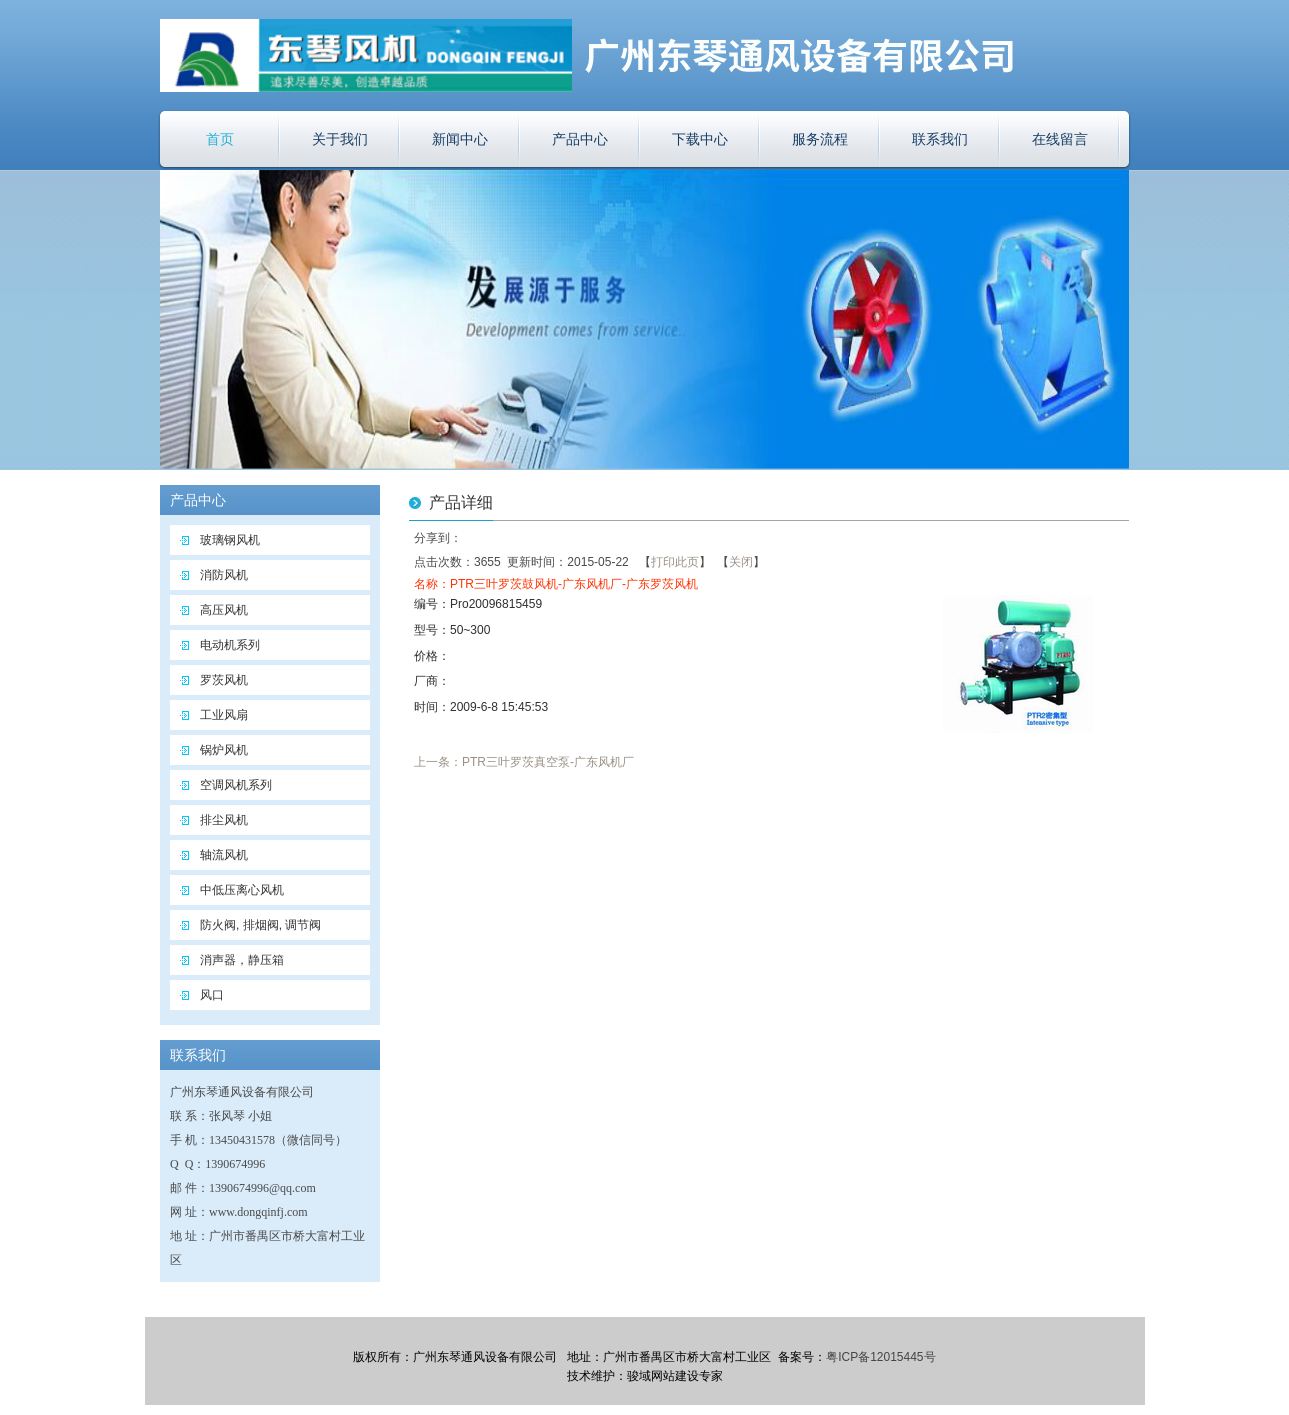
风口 (212, 995)
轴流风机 (224, 855)
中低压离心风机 (242, 890)
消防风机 (224, 575)
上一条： (438, 762)
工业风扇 (224, 715)
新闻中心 (460, 139)
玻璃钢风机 (230, 540)
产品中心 (580, 139)
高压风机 (224, 610)
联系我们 (940, 139)
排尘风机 (224, 820)
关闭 (741, 562)
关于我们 (340, 139)
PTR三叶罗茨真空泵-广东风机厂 (548, 762)
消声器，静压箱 (242, 960)
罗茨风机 (224, 680)
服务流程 (820, 139)
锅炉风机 (224, 750)
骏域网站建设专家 (675, 1376)
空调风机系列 (236, 785)
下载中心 (700, 139)
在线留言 (1060, 139)
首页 (220, 139)
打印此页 (675, 562)
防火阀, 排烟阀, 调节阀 (260, 925)
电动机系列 (230, 645)
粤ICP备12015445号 (880, 1357)
